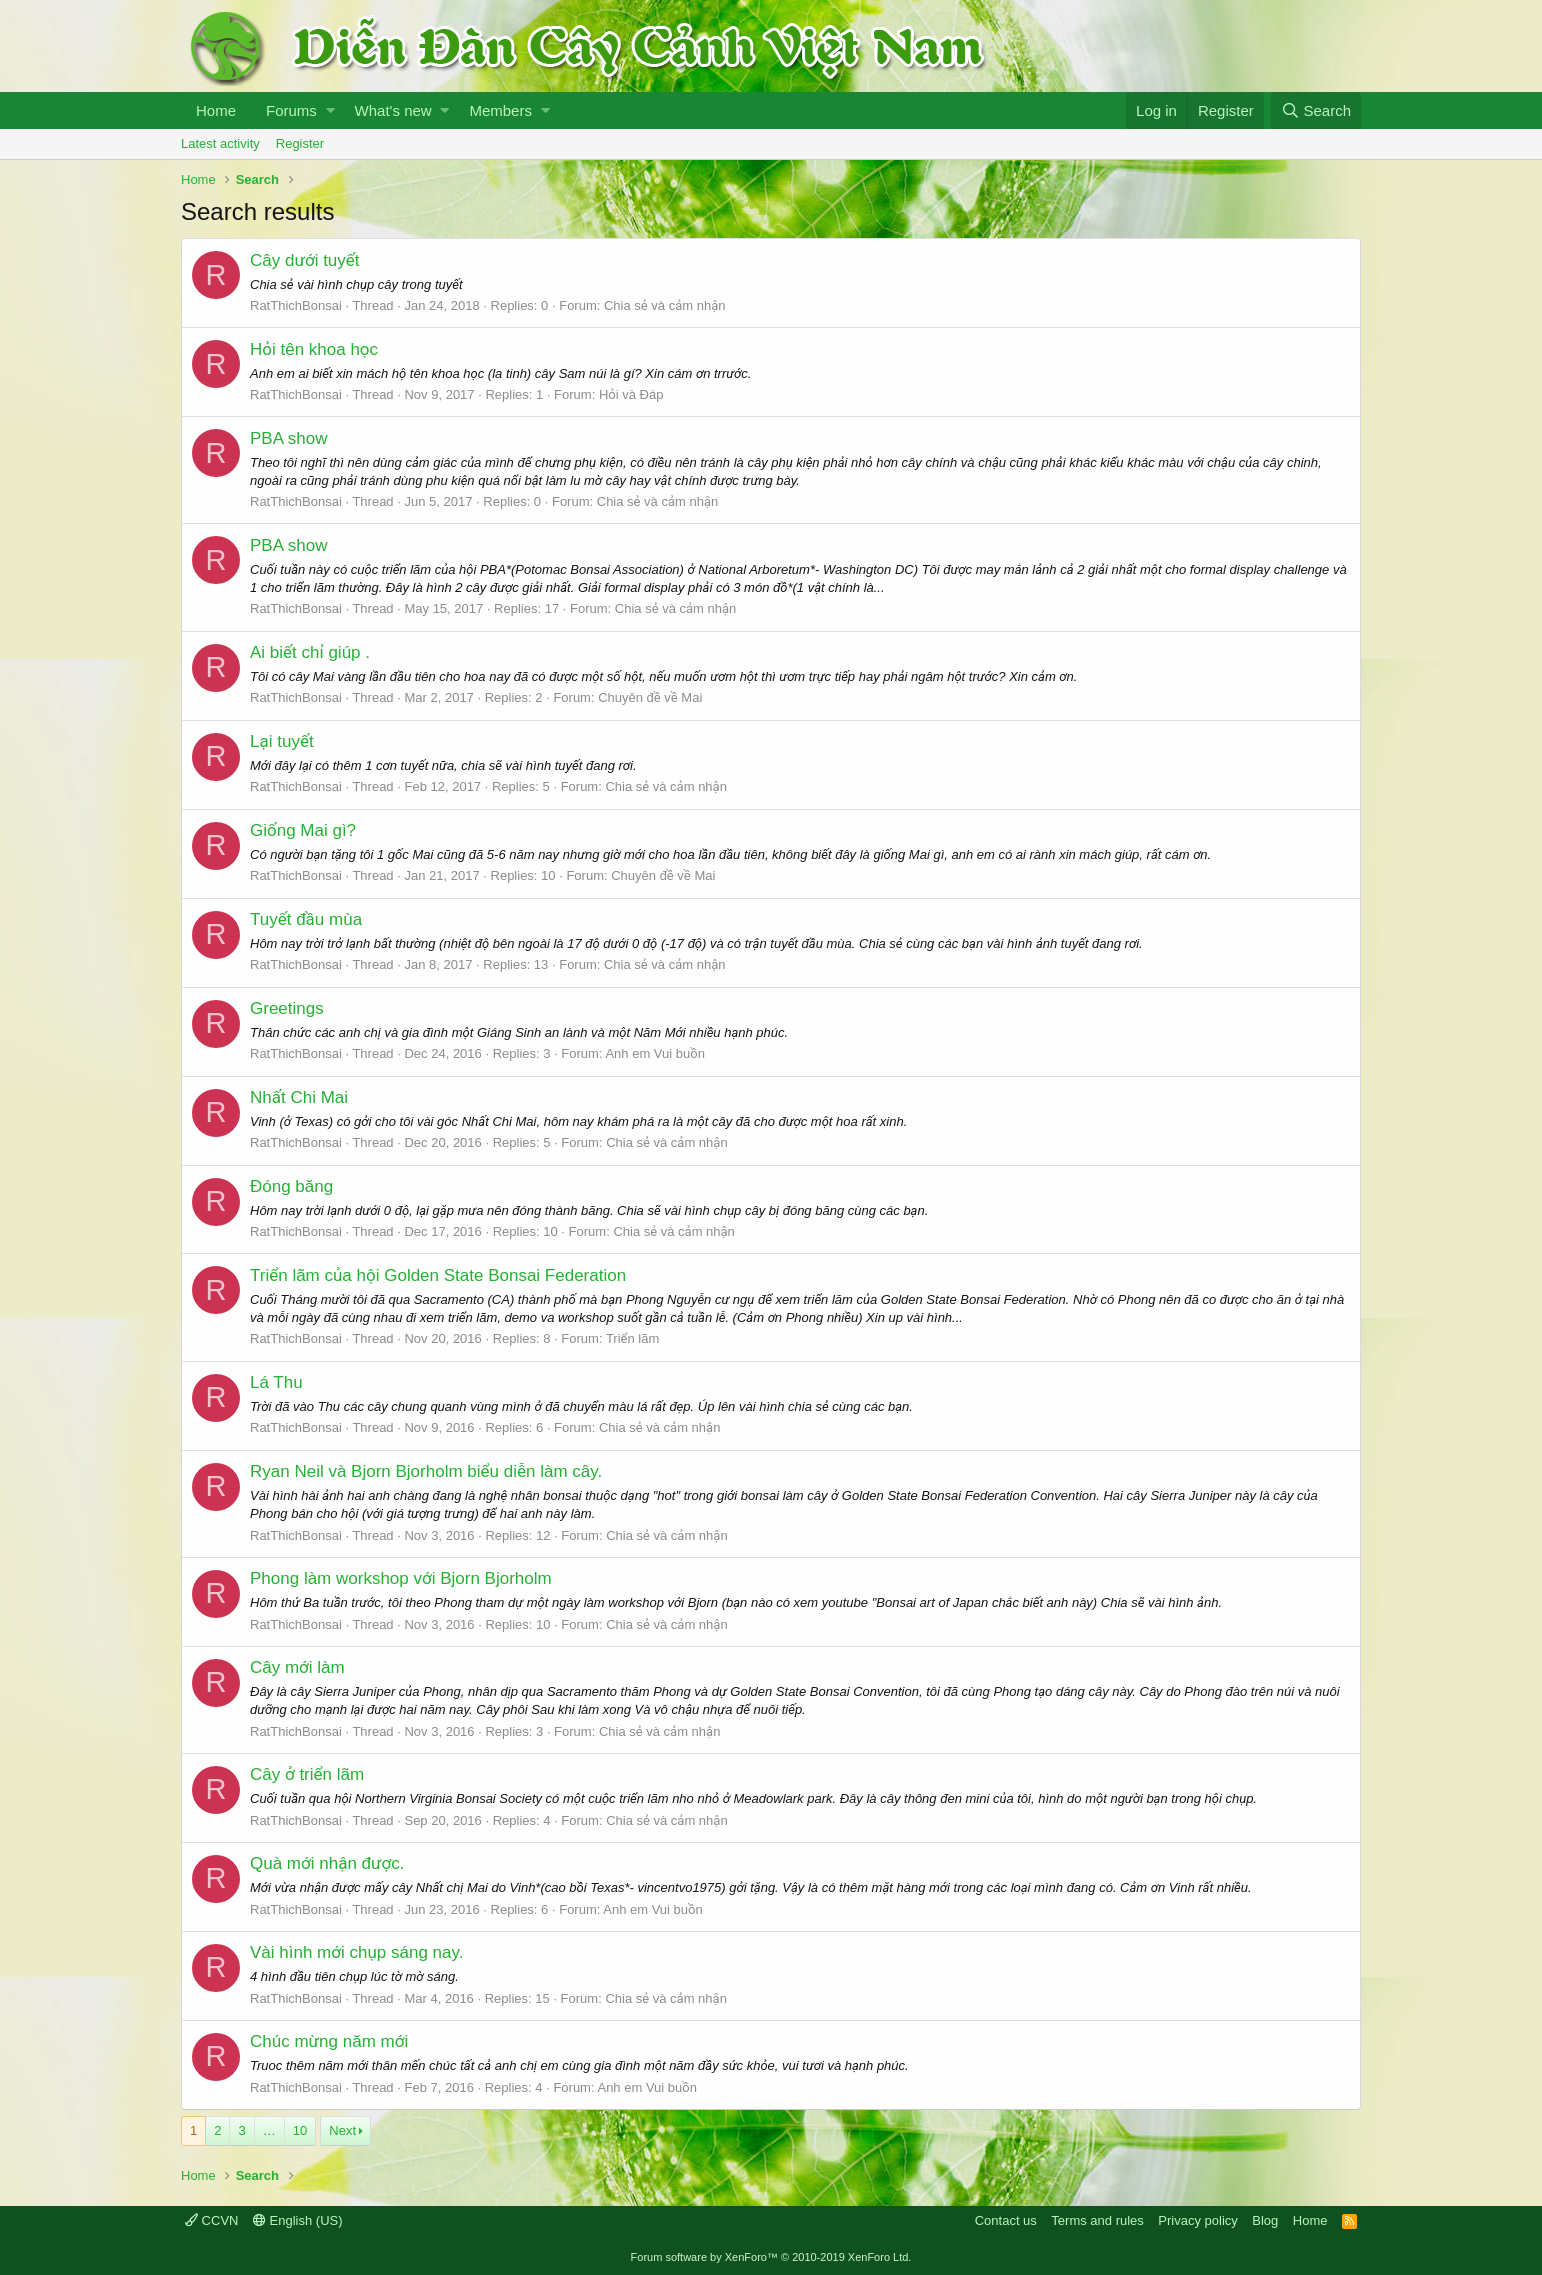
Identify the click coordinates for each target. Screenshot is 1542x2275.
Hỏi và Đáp (631, 394)
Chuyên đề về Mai (650, 697)
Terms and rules (1097, 2220)
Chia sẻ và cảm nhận (664, 305)
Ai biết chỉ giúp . (310, 652)
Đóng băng (291, 1186)
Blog (1265, 2220)
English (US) (298, 2220)
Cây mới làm (297, 1667)
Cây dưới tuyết (305, 260)
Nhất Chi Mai (299, 1097)
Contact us (1006, 2220)
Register (300, 143)
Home (216, 110)
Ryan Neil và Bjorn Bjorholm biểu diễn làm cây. (426, 1471)
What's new (393, 110)
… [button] (269, 2130)
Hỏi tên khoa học (314, 349)
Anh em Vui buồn (654, 1053)
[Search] (1316, 110)
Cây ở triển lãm (307, 1774)
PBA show (289, 438)
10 (300, 2130)
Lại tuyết (282, 741)
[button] (330, 110)
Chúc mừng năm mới (329, 2041)
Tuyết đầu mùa (306, 919)
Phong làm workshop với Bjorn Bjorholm (401, 1578)
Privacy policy (1197, 2220)
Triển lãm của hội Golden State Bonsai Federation (438, 1275)
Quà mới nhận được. (327, 1863)
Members (500, 110)
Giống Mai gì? (303, 830)
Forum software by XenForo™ (771, 2257)
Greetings (287, 1008)
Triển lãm (632, 1338)
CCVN (211, 2220)
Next (342, 2130)
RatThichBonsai (296, 305)
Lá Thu (276, 1382)
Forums (291, 110)
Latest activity (220, 143)
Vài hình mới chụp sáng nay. (356, 1952)
